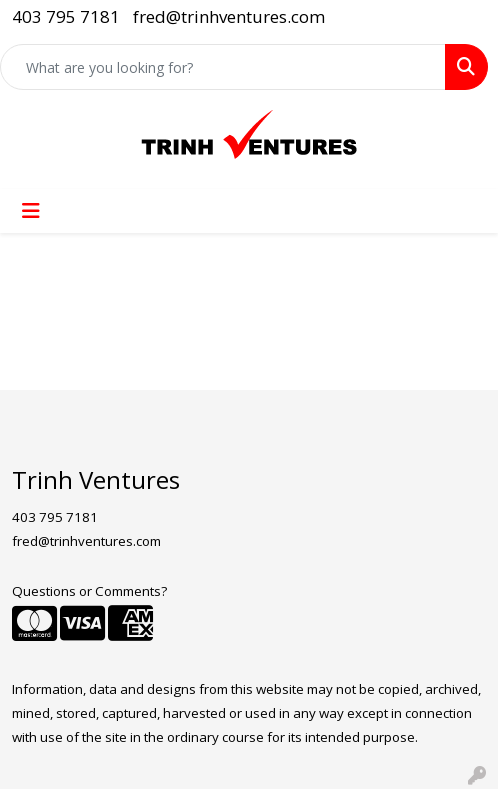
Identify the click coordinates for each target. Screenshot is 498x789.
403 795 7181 (66, 16)
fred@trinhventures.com (229, 16)
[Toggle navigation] (31, 211)
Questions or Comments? (89, 591)
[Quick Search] (223, 67)
